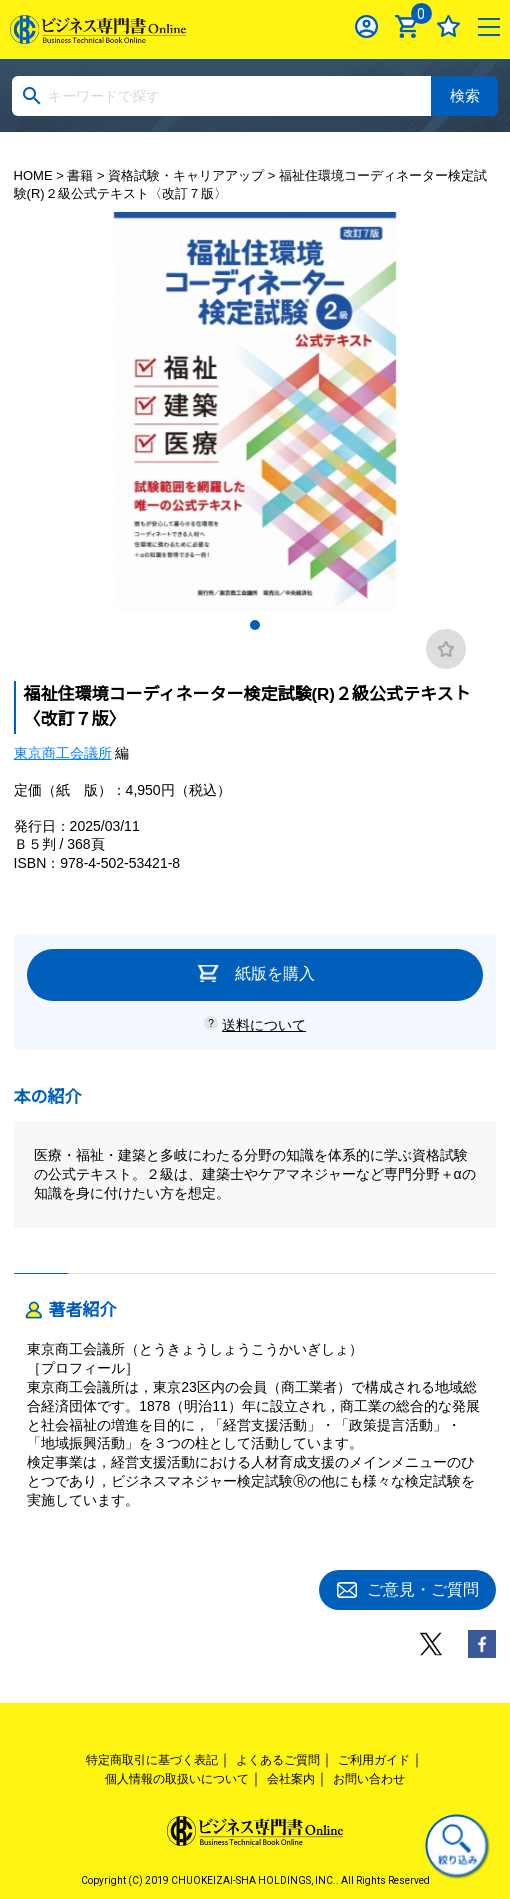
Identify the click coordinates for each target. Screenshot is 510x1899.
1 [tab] (255, 625)
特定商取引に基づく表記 (152, 1760)
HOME (33, 175)
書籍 (80, 175)
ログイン (366, 26)
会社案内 (291, 1779)
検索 (465, 95)
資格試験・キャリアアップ (186, 175)
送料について (264, 1025)
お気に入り (448, 26)
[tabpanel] (255, 411)
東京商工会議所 (63, 753)
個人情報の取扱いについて (177, 1779)
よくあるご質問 (278, 1760)
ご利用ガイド (374, 1760)
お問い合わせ (369, 1779)
